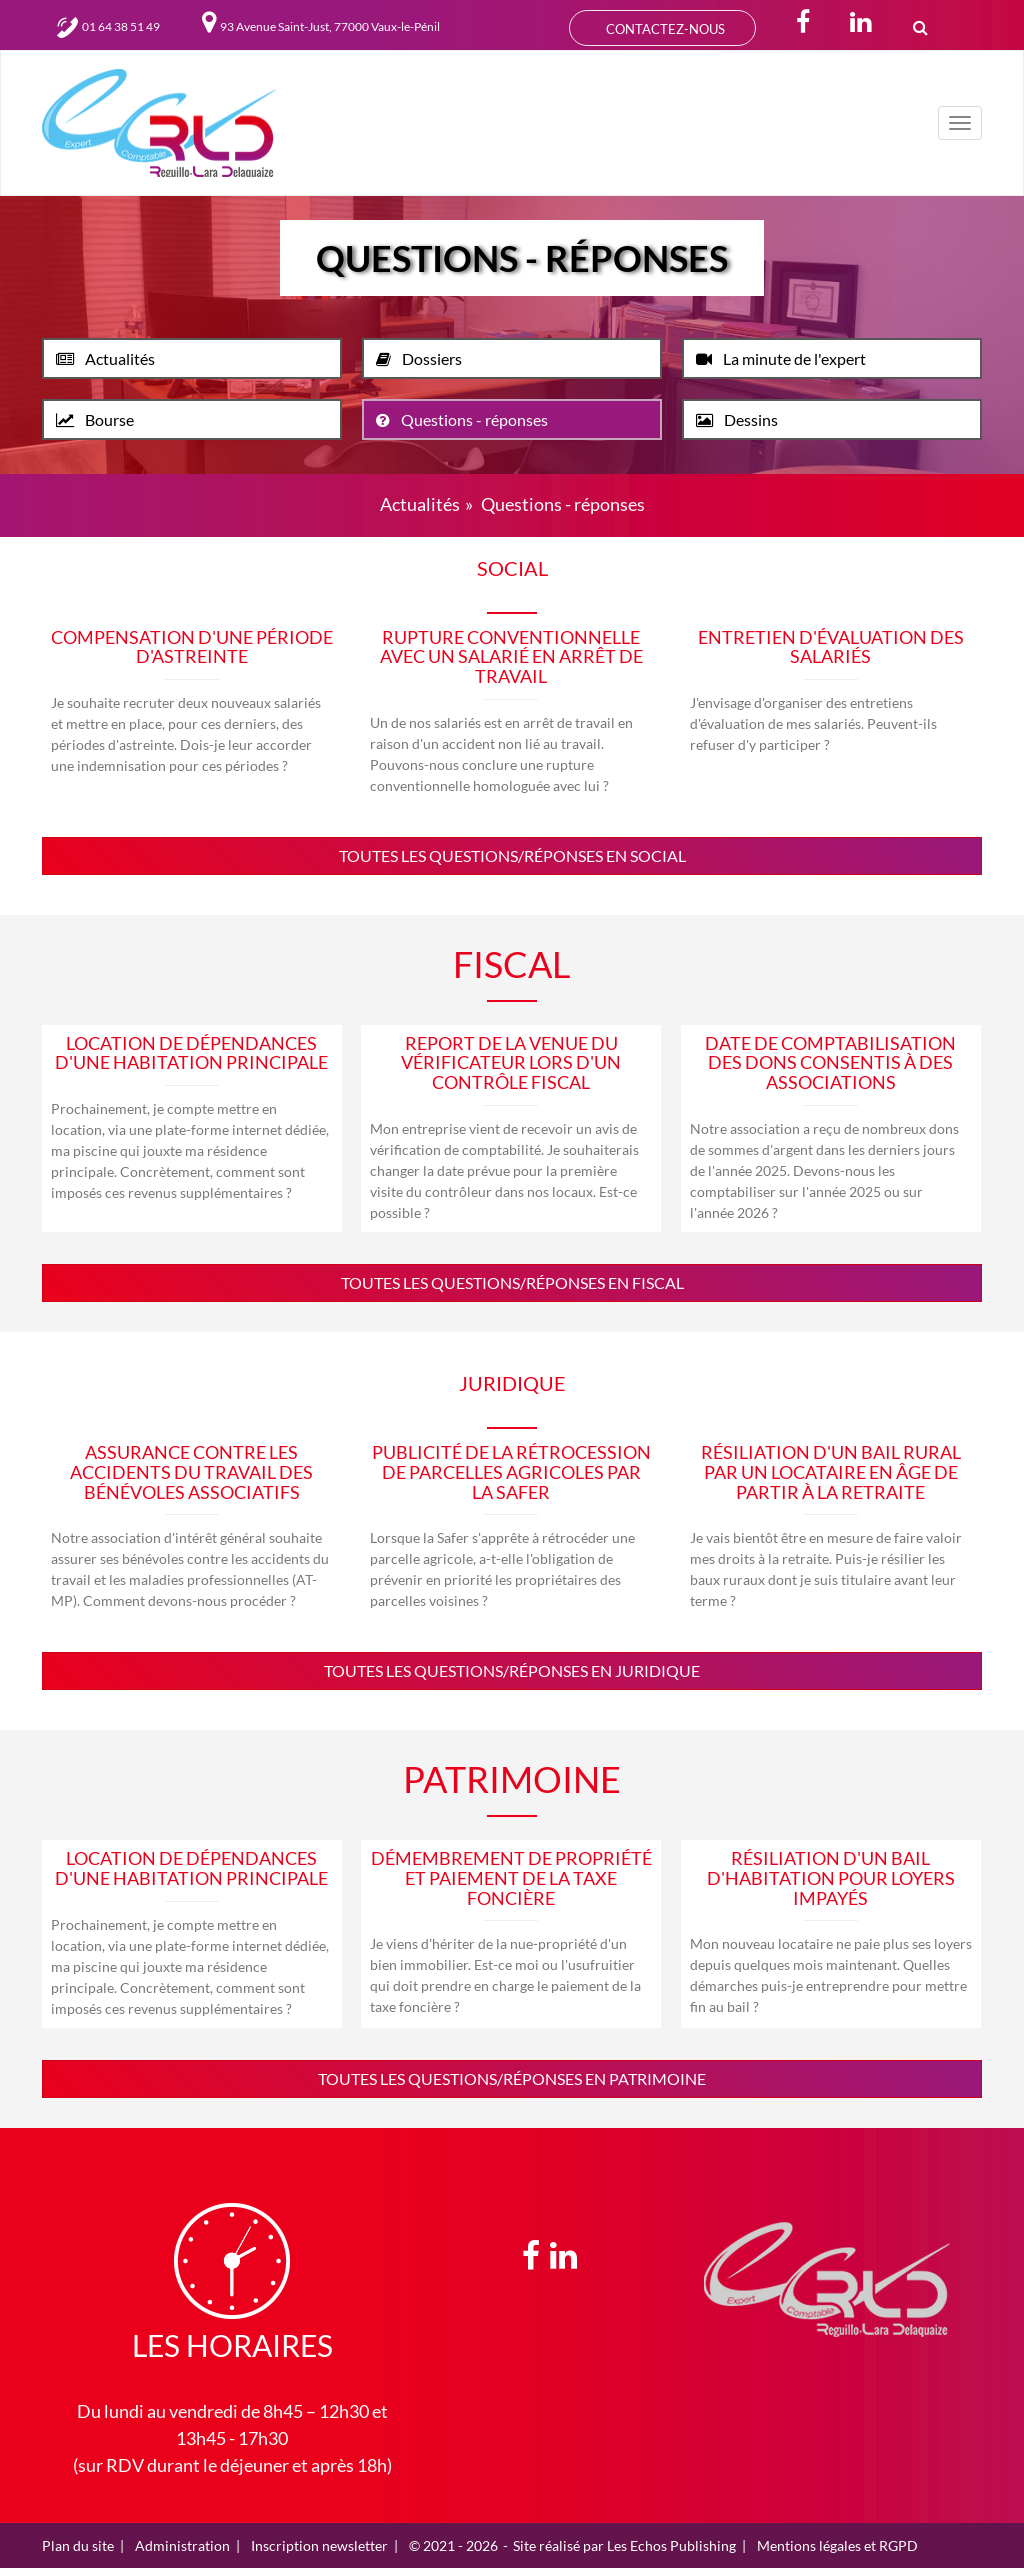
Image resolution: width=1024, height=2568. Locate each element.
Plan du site (78, 2545)
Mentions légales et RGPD (837, 2545)
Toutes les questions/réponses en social (512, 855)
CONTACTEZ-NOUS (662, 29)
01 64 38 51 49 (108, 26)
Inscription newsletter (319, 2545)
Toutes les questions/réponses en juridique (512, 1670)
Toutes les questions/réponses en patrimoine (512, 2078)
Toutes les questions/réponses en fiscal (512, 1282)
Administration (182, 2545)
